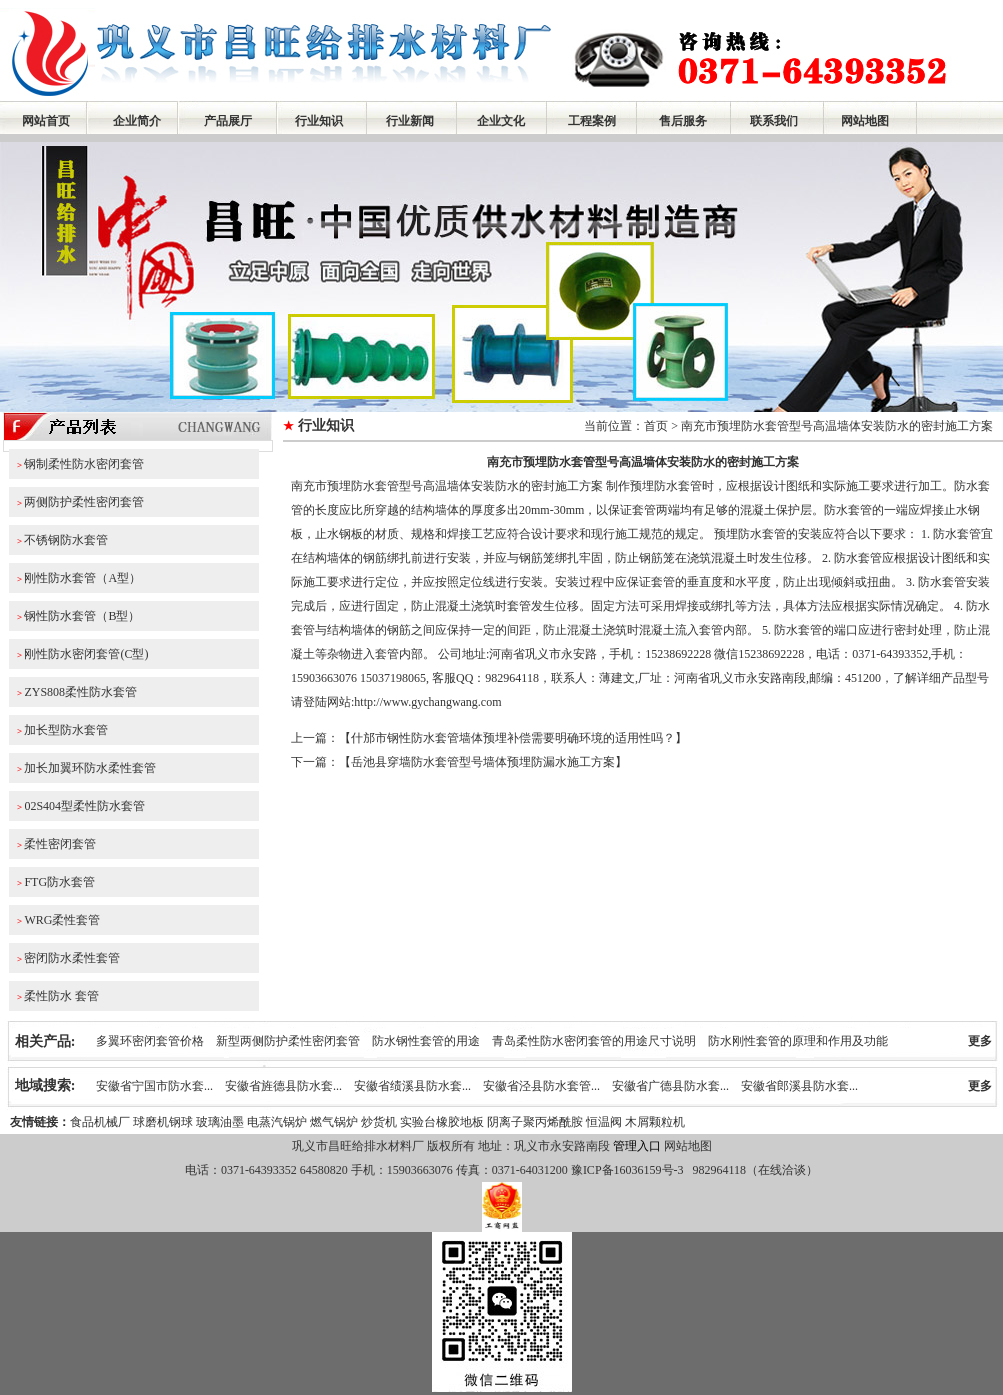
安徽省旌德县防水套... (283, 1086)
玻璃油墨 (220, 1122)
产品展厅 (228, 121)
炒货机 (379, 1122)
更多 (980, 1041)
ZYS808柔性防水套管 (80, 692)
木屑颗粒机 (655, 1122)
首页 (656, 426)
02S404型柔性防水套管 (84, 806)
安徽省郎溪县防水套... (799, 1086)
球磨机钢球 (163, 1122)
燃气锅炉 (334, 1122)
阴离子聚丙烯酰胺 (535, 1122)
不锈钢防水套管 (66, 540)
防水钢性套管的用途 (426, 1041)
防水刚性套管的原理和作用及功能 (798, 1041)
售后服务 (683, 121)
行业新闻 (410, 121)
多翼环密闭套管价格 (150, 1041)
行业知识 (319, 121)
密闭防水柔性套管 (72, 958)
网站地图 (865, 121)
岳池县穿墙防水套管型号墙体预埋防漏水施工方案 (483, 762)
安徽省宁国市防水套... (154, 1086)
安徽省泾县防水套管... (541, 1086)
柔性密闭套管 (60, 844)
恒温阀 (604, 1122)
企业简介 (137, 121)
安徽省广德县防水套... (670, 1086)
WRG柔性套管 (62, 920)
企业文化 (501, 121)
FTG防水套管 (59, 882)
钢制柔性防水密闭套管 (84, 464)
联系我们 (774, 121)
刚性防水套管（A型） (82, 578)
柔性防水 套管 (61, 996)
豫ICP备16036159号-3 (626, 1170)
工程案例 (592, 121)
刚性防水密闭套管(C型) (86, 654)
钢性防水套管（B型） (82, 616)
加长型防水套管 (66, 730)
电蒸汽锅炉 (277, 1122)
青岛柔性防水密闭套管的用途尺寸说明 (594, 1041)
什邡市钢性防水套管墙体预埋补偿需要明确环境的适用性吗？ (513, 738)
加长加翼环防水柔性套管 (90, 768)
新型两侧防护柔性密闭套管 (288, 1041)
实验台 (418, 1122)
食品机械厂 (100, 1122)
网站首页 (46, 121)
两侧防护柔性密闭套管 (84, 502)
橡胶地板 (460, 1122)
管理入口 (637, 1146)
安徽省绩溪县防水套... (412, 1086)
